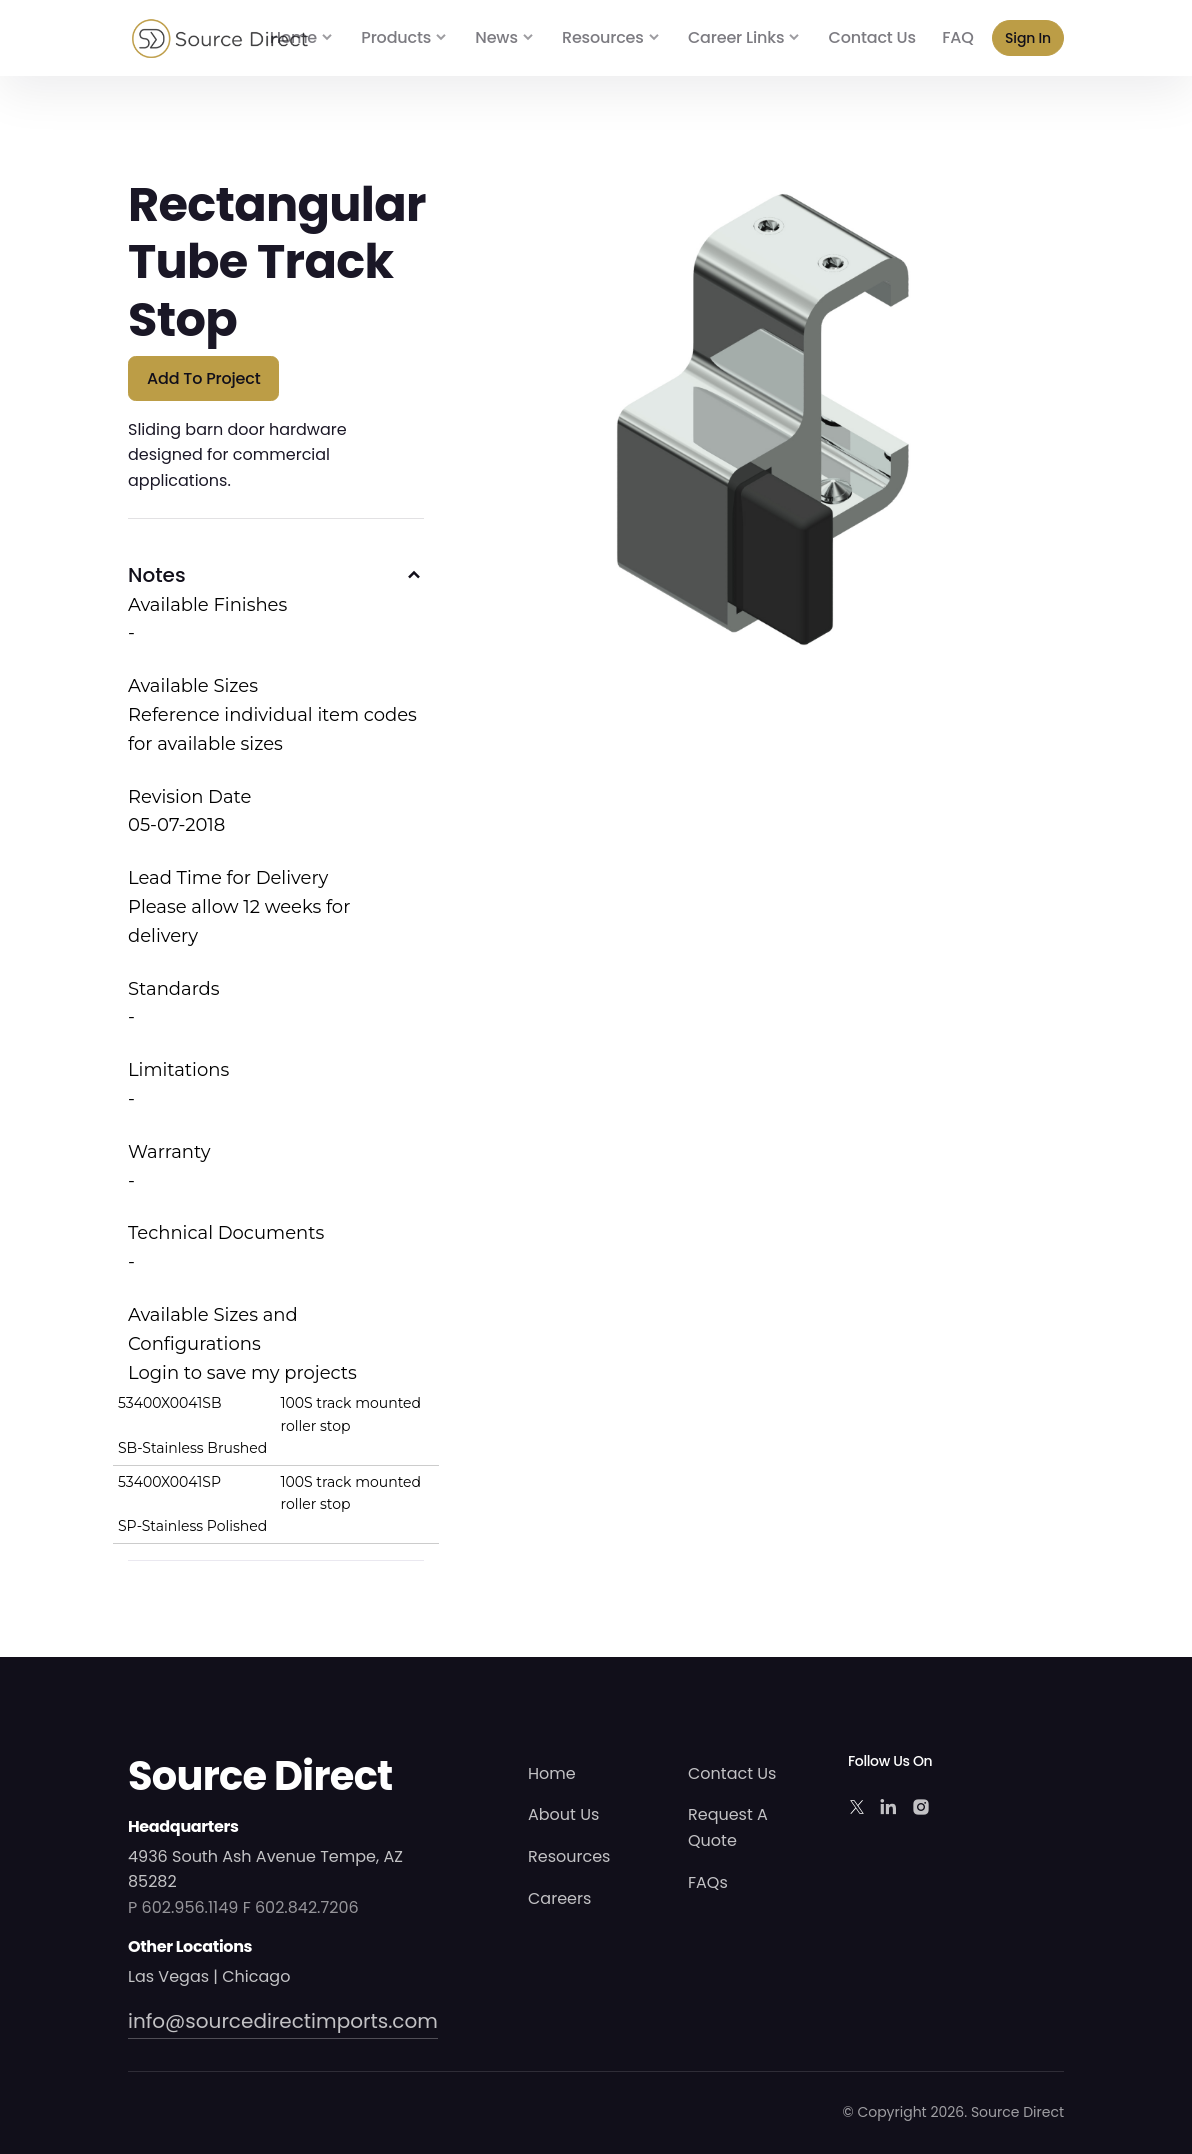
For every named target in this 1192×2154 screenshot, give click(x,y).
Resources (569, 1856)
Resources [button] (603, 37)
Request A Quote (728, 1827)
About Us (563, 1814)
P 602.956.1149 (183, 1907)
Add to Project (203, 378)
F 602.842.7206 (301, 1907)
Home (293, 37)
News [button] (496, 37)
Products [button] (396, 37)
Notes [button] (157, 575)
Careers (559, 1898)
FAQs (708, 1882)
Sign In (1028, 38)
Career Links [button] (736, 37)
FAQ (957, 37)
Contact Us (872, 37)
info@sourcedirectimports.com (283, 2021)
